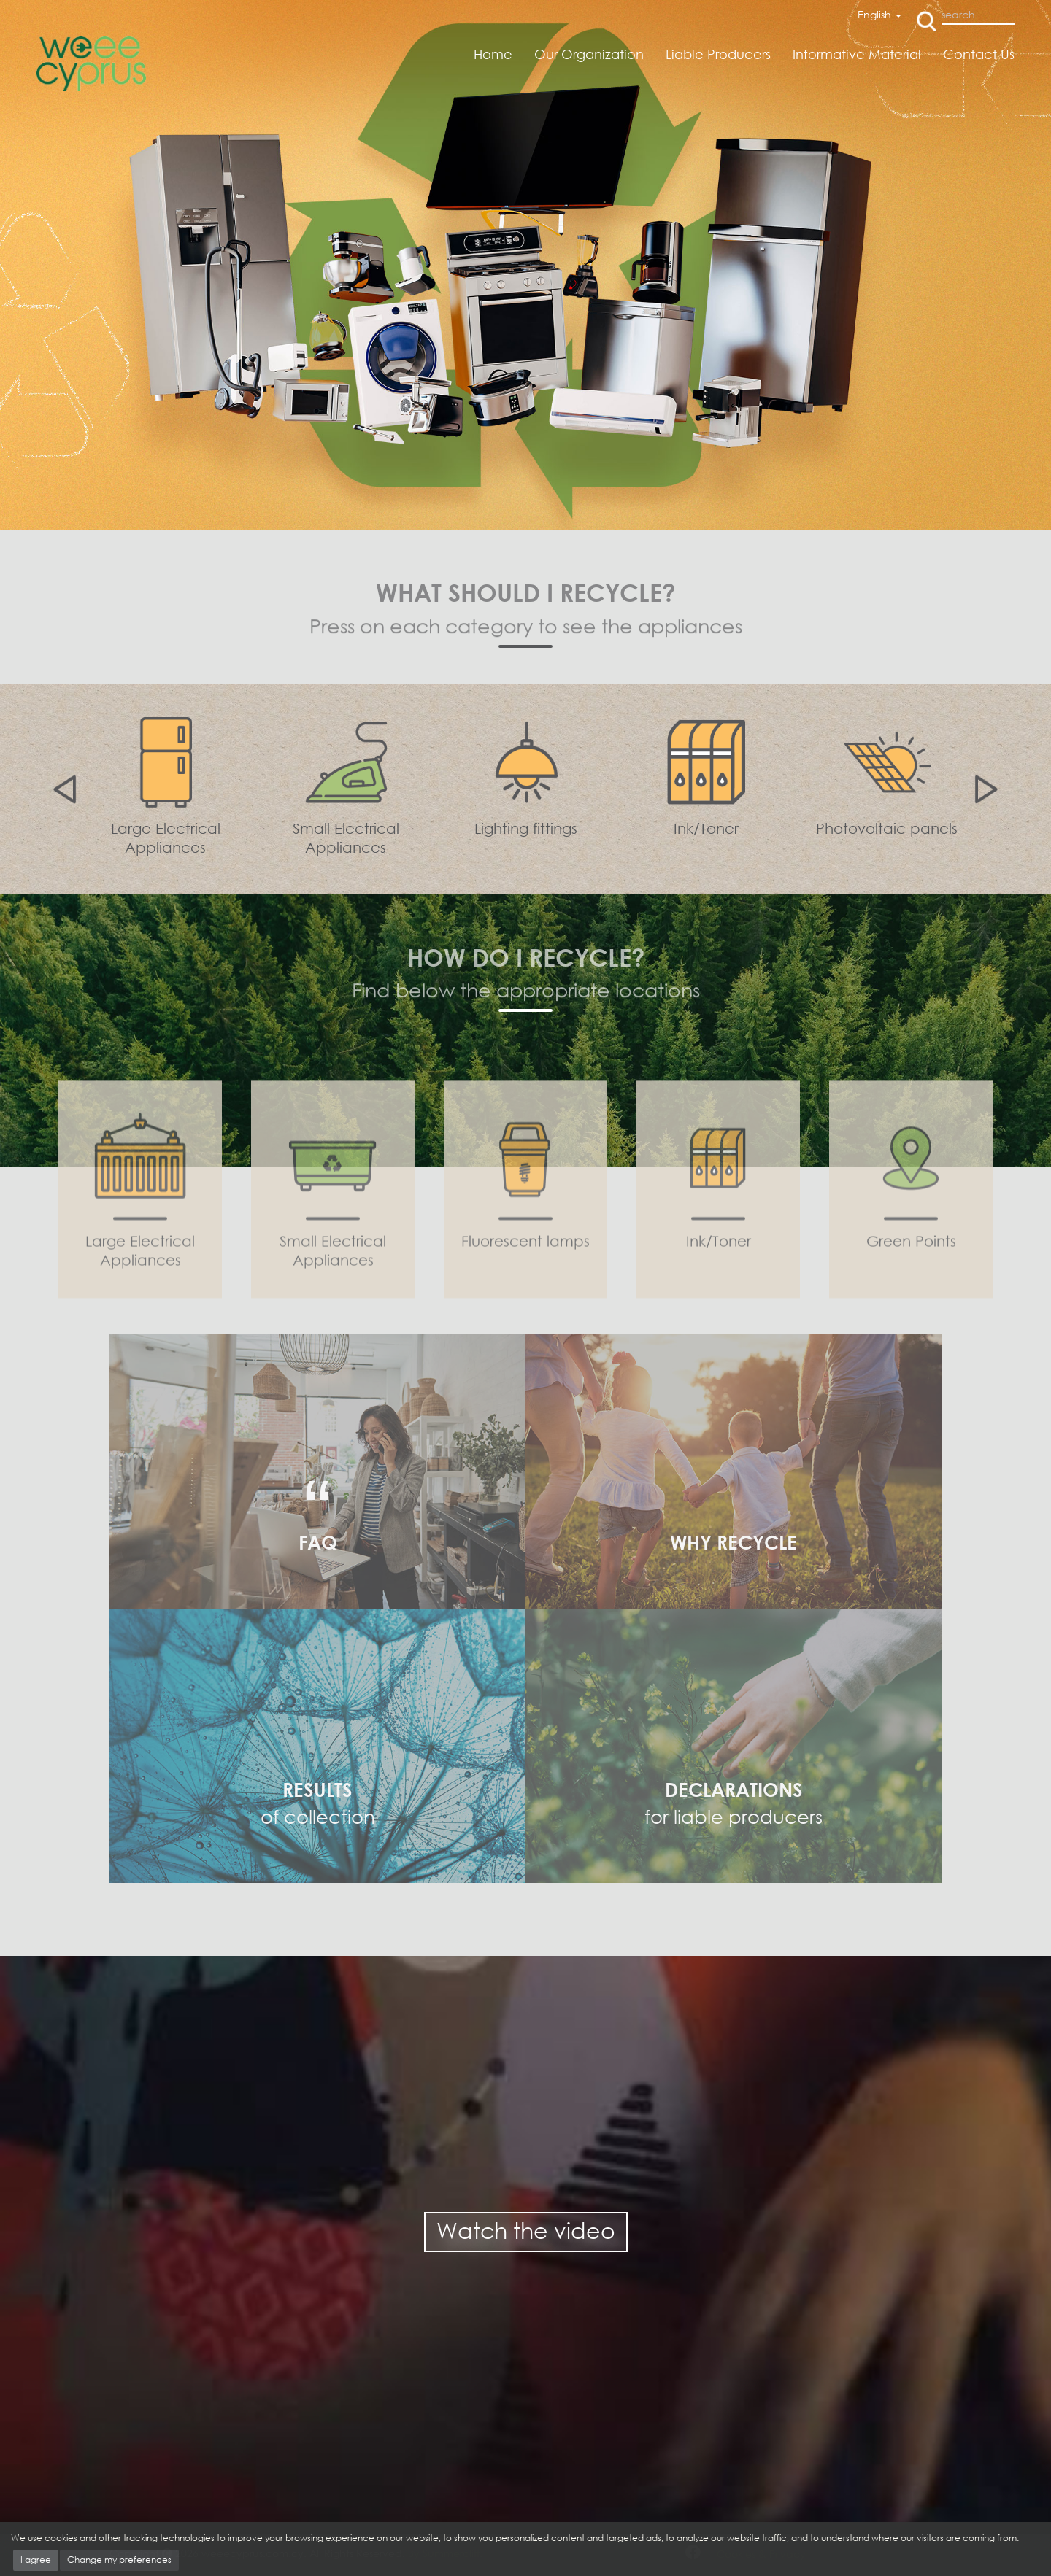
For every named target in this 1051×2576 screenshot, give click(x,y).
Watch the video (525, 2230)
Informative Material (857, 54)
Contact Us (979, 54)
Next (989, 789)
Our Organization (589, 54)
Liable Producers (718, 54)
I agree (35, 2559)
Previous (62, 789)
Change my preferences (119, 2559)
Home (493, 54)
